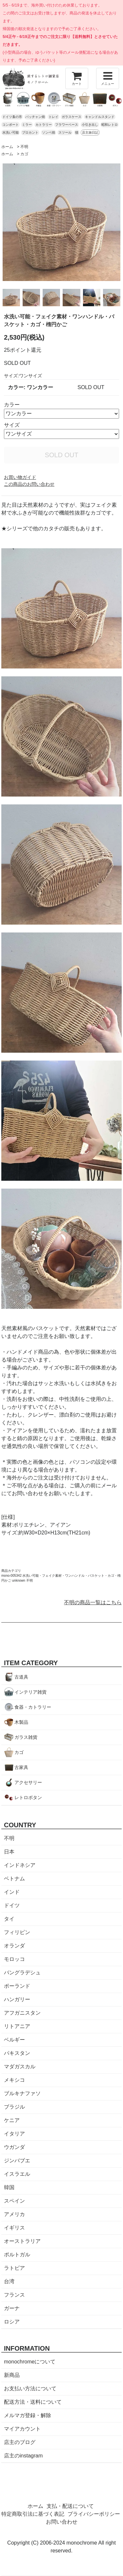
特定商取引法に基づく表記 (32, 2514)
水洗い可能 (10, 132)
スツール (65, 132)
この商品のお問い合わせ (29, 484)
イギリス (14, 2227)
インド (12, 1892)
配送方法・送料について (33, 2402)
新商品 (12, 2375)
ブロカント (30, 132)
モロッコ (14, 1959)
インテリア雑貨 (30, 1692)
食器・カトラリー (32, 1707)
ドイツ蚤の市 (12, 117)
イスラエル (17, 2174)
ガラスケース (71, 117)
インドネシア (19, 1865)
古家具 (21, 1767)
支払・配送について (70, 2506)
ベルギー (14, 2039)
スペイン (14, 2201)
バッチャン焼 (35, 117)
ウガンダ (14, 2147)
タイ (9, 1919)
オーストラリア (22, 2241)
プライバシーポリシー (94, 2514)
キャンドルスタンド (99, 117)
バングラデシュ (22, 1972)
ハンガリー (17, 1999)
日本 (9, 1851)
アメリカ (14, 2214)
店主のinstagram (23, 2455)
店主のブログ (19, 2442)
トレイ (53, 117)
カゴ (24, 154)
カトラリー (43, 124)
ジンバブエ (17, 2160)
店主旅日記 (90, 132)
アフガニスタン (22, 2013)
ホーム (7, 146)
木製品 (21, 1722)
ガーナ (12, 2308)
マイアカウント (22, 2429)
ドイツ (12, 1905)
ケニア (12, 2120)
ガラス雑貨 (25, 1737)
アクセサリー (28, 1782)
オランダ (14, 1945)
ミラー (27, 124)
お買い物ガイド (20, 477)
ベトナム (14, 1878)
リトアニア (17, 2026)
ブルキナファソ (22, 2093)
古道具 (21, 1677)
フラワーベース (66, 124)
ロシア (12, 2321)
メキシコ (14, 2080)
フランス (14, 2295)
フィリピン (17, 1932)
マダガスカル (19, 2066)
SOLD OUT (61, 455)
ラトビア (14, 2268)
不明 (24, 146)
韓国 (9, 2187)
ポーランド (17, 1986)
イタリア (14, 2133)
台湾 (9, 2281)
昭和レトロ (109, 124)
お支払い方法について (30, 2388)
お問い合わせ (61, 2522)
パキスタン (17, 2053)
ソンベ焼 (48, 132)
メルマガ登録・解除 (27, 2415)
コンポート (10, 124)
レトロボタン (28, 1797)
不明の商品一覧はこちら (93, 1602)
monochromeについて (29, 2361)
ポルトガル (17, 2254)
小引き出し (90, 124)
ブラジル (14, 2107)
